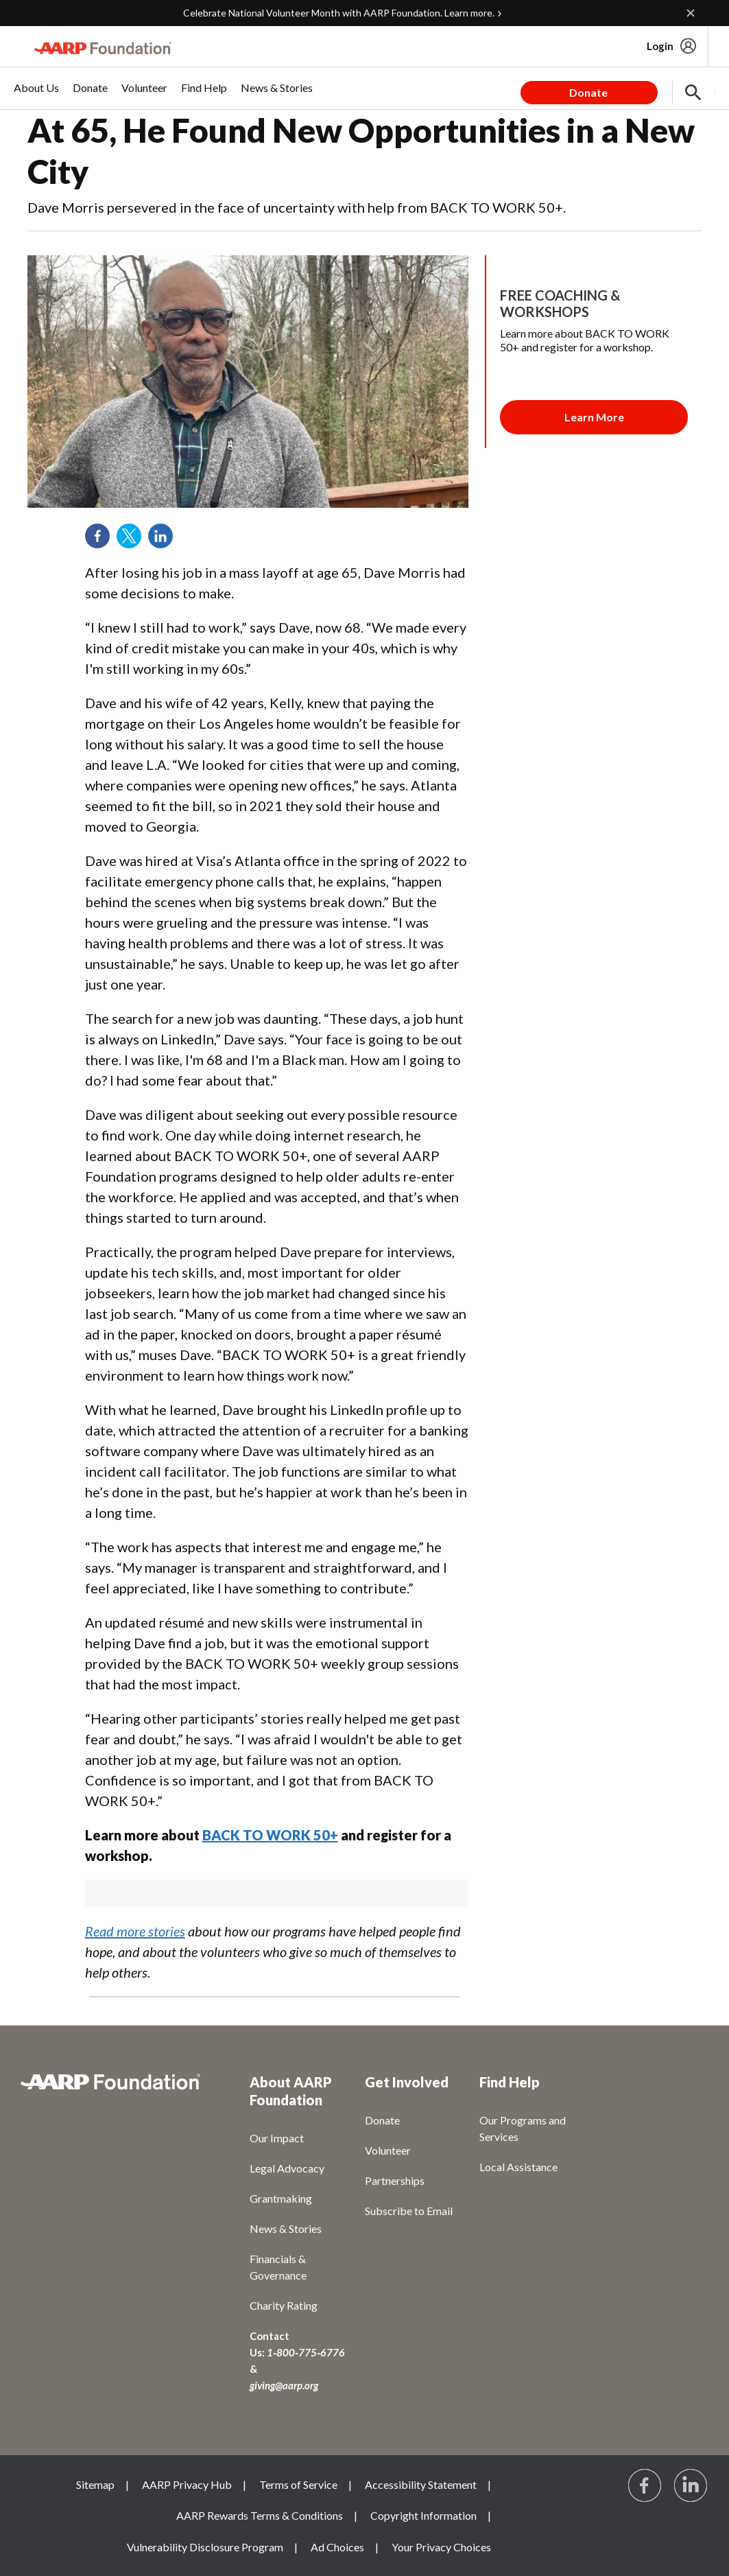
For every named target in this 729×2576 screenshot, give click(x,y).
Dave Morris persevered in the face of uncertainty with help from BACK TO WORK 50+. (296, 207)
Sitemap (95, 2484)
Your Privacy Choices (441, 2546)
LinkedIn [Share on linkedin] (165, 541)
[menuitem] (36, 95)
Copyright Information (423, 2515)
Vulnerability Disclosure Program (205, 2546)
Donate (588, 92)
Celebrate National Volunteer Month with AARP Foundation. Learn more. (338, 13)
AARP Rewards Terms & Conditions (259, 2515)
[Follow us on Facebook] (645, 2486)
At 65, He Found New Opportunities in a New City (361, 150)
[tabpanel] (618, 87)
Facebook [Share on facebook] (102, 541)
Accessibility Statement (421, 2484)
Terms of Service (298, 2484)
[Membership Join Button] (593, 417)
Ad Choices (337, 2546)
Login (660, 46)
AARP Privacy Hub (187, 2484)
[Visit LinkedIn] (691, 2486)
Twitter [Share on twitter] (134, 541)
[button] (693, 92)
